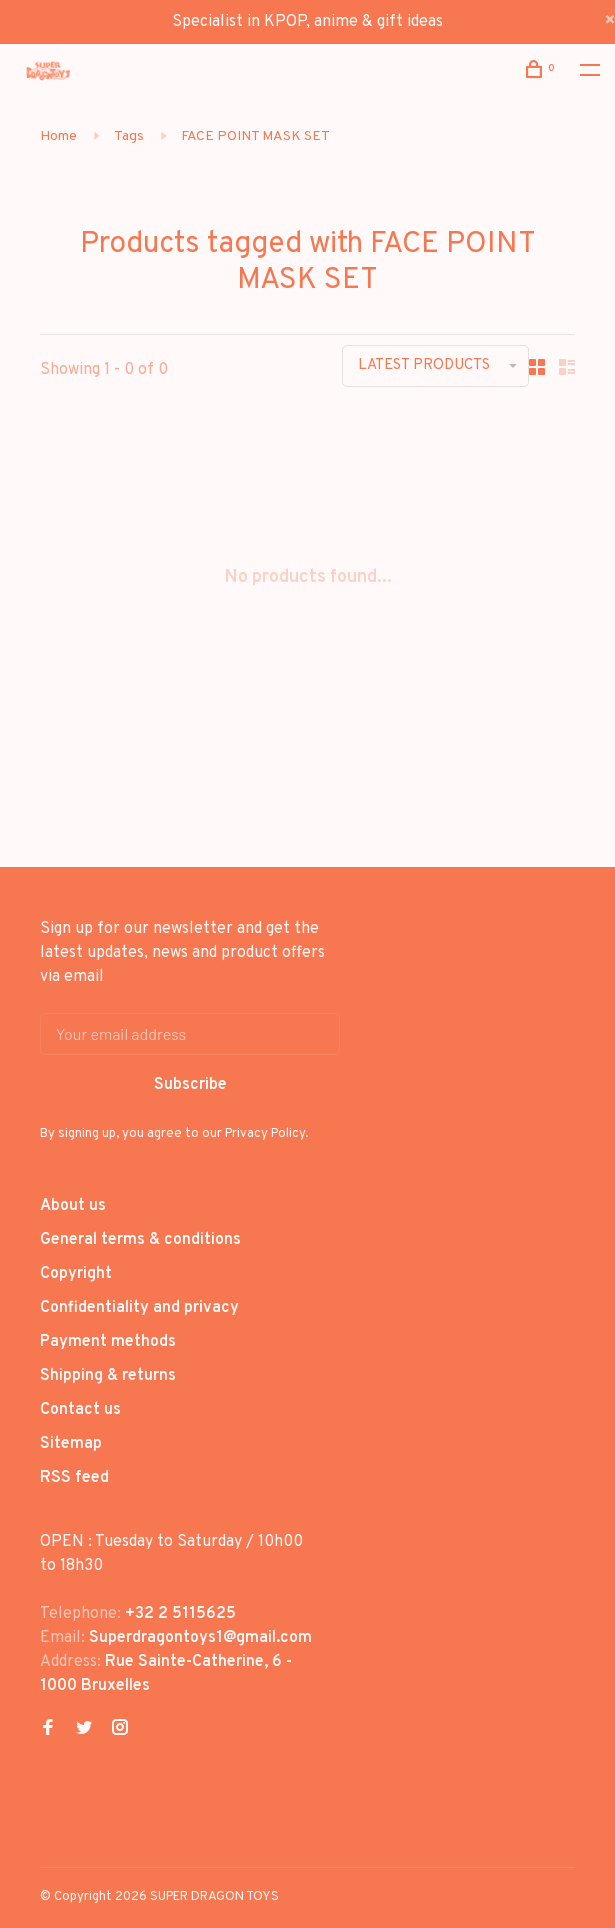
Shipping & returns (108, 1376)
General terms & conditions (140, 1240)
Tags (129, 136)
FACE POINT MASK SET (255, 136)
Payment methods (108, 1342)
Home (58, 136)
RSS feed (74, 1478)
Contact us (80, 1410)
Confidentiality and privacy (139, 1308)
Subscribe (190, 1085)
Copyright (76, 1274)
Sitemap (71, 1444)
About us (73, 1206)
